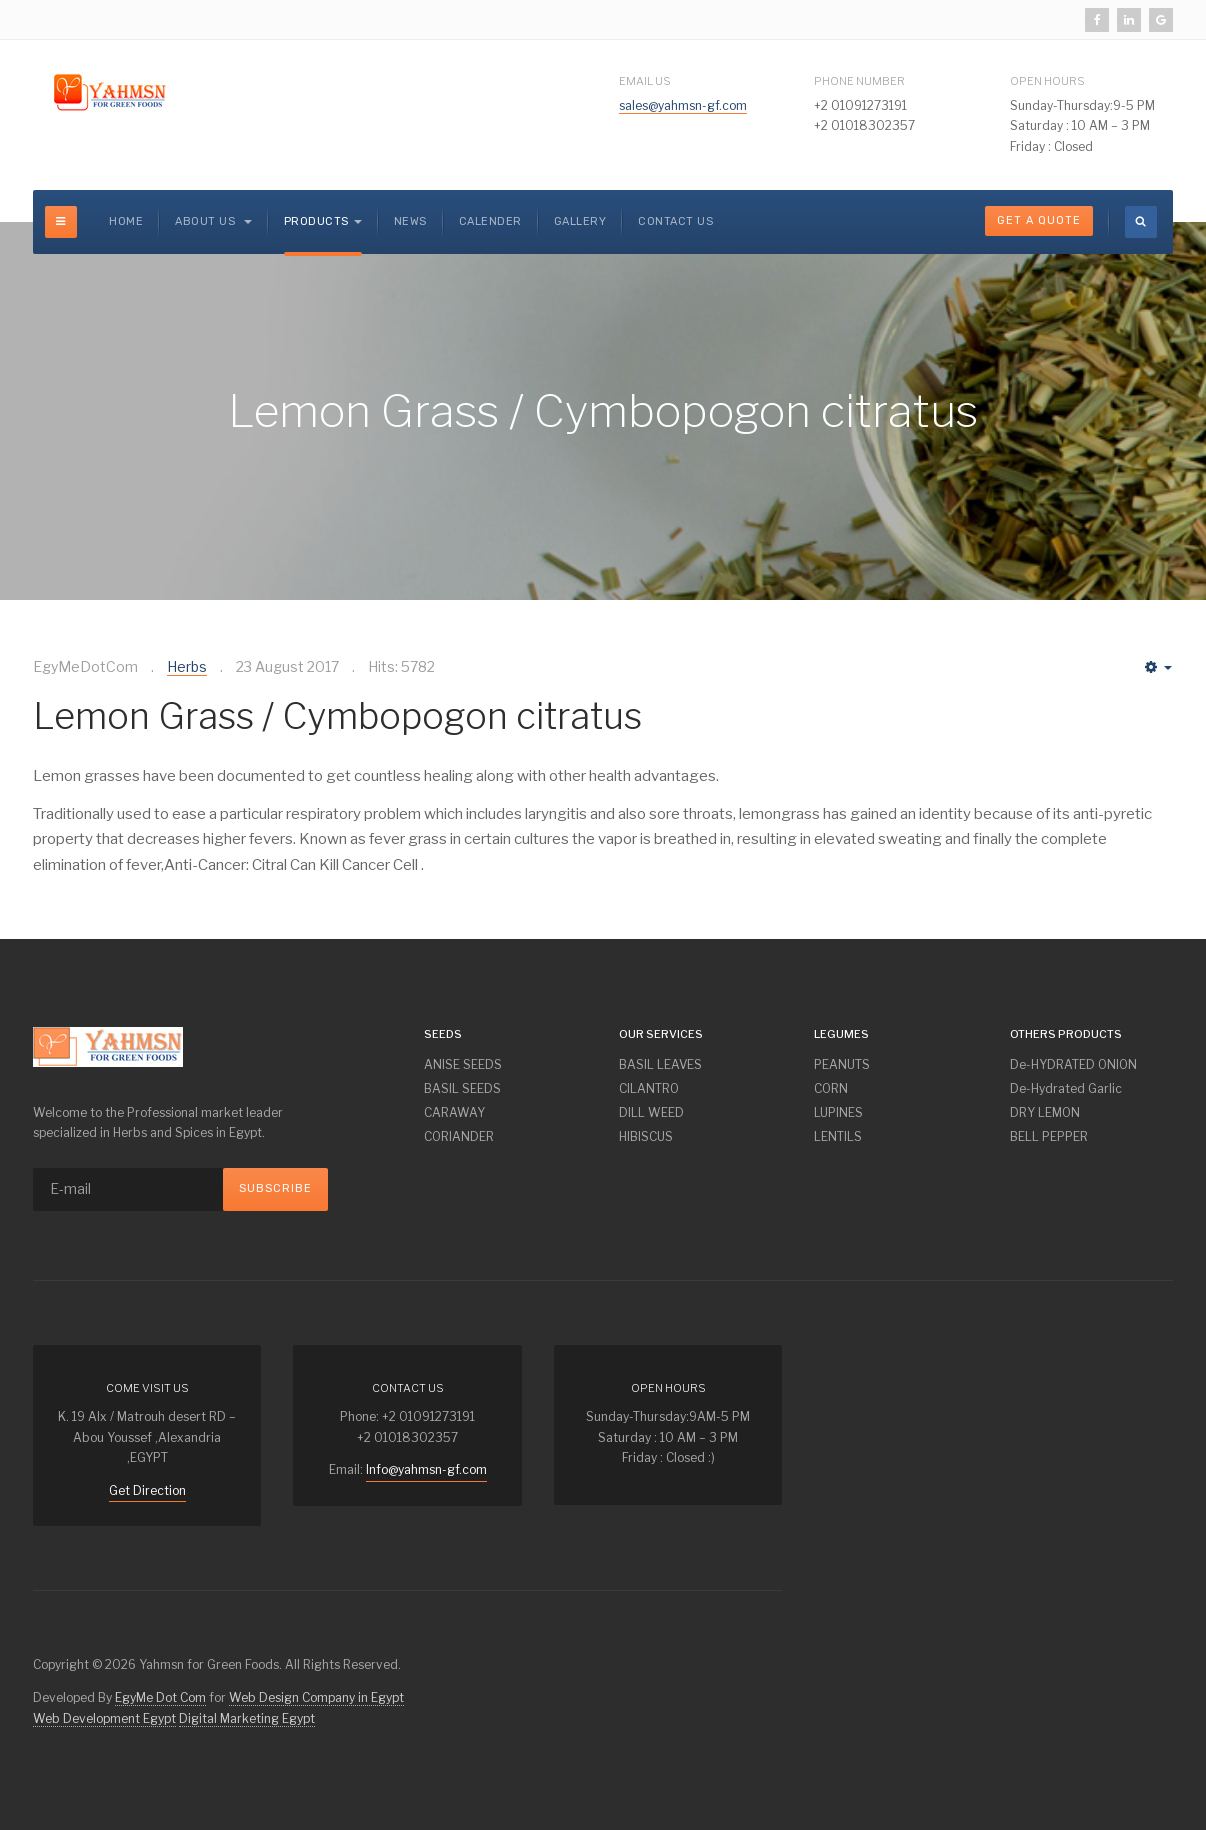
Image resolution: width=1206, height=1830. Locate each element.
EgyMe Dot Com (160, 1697)
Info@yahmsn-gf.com (426, 1469)
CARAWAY (454, 1112)
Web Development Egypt (104, 1718)
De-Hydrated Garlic (1066, 1088)
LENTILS (838, 1136)
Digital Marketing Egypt (247, 1718)
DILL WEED (651, 1112)
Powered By (1143, 1360)
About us (213, 221)
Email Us (645, 81)
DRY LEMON (1045, 1112)
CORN (831, 1088)
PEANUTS (842, 1064)
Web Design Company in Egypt (316, 1697)
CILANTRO (649, 1088)
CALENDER (490, 221)
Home (126, 221)
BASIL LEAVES (660, 1064)
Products (323, 221)
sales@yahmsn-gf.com (683, 105)
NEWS (410, 221)
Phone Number (859, 81)
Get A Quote (1039, 220)
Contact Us (675, 221)
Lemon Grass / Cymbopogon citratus (337, 716)
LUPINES (838, 1112)
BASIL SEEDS (462, 1088)
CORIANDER (459, 1136)
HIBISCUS (646, 1136)
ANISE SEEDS (463, 1064)
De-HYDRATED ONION (1073, 1064)
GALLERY (580, 221)
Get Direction (147, 1490)
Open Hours (1047, 81)
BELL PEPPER (1049, 1136)
